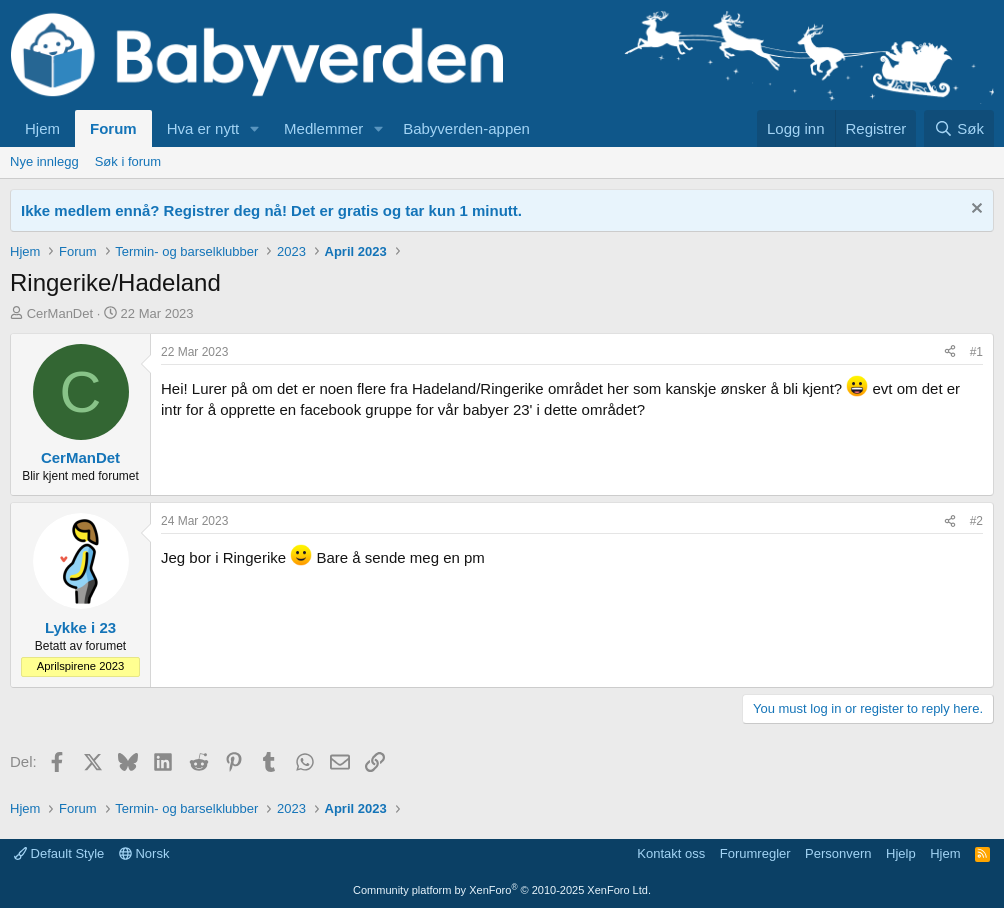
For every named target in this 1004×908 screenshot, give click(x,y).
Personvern (838, 853)
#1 (976, 352)
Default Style (59, 853)
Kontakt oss (671, 853)
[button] (255, 128)
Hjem (42, 128)
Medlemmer (323, 128)
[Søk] (959, 128)
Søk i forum (128, 161)
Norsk (144, 853)
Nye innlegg (44, 161)
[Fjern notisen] (974, 210)
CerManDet (60, 313)
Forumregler (755, 853)
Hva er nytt (203, 128)
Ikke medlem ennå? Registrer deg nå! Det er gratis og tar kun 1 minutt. (271, 210)
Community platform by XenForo (502, 890)
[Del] (950, 352)
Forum (113, 128)
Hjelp (901, 853)
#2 (976, 521)
